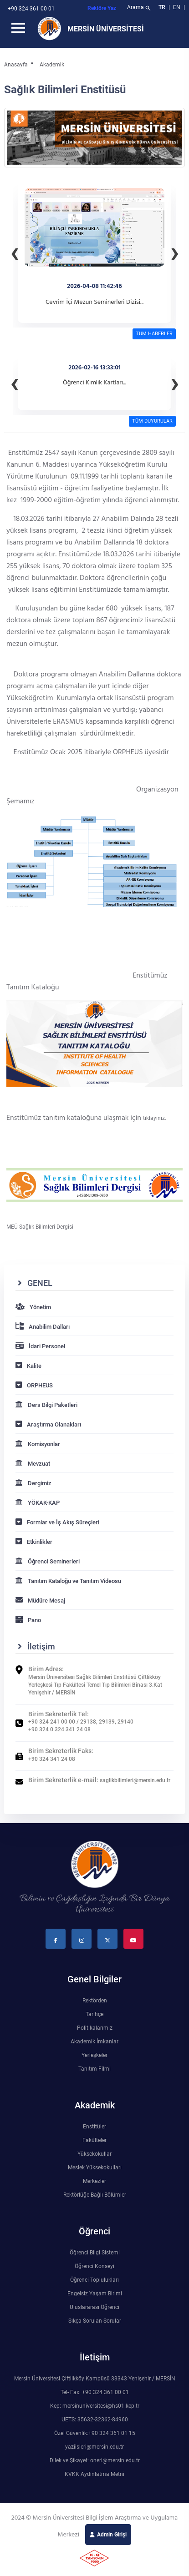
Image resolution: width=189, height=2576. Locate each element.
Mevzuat (32, 1463)
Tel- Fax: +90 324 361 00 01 (95, 2392)
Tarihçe (94, 2014)
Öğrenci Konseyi (94, 2266)
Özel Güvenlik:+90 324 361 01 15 (94, 2433)
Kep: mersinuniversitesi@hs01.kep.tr (94, 2406)
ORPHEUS (34, 1385)
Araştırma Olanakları (48, 1424)
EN (177, 7)
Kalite (28, 1365)
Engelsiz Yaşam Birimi (94, 2293)
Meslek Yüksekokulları (95, 2167)
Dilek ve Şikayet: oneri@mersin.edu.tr (95, 2460)
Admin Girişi (112, 2534)
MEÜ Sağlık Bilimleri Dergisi (39, 1227)
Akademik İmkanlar (94, 2041)
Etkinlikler (33, 1541)
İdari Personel (40, 1346)
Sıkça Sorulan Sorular (94, 2321)
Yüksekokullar (94, 2154)
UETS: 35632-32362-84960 (94, 2419)
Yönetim (33, 1307)
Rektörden (94, 2000)
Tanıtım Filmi (94, 2069)
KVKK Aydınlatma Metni (94, 2474)
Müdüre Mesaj (40, 1600)
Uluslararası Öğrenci (94, 2307)
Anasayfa (16, 64)
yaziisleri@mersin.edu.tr (94, 2447)
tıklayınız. (154, 1118)
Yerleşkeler (94, 2055)
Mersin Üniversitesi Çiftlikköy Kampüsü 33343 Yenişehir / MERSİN (94, 2378)
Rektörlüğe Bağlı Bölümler (94, 2195)
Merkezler (94, 2181)
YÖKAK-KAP (37, 1502)
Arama (139, 8)
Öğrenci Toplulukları (94, 2280)
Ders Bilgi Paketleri (46, 1404)
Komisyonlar (37, 1444)
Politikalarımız (94, 2028)
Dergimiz (33, 1483)
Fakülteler (94, 2140)
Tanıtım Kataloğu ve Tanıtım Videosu (68, 1581)
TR (161, 7)
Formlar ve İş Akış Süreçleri (57, 1522)
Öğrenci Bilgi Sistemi (95, 2252)
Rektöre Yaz (101, 8)
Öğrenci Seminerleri (47, 1561)
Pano (28, 1620)
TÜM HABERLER (154, 334)
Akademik (52, 64)
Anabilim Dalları (42, 1326)
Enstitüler (94, 2126)
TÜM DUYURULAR (152, 421)
